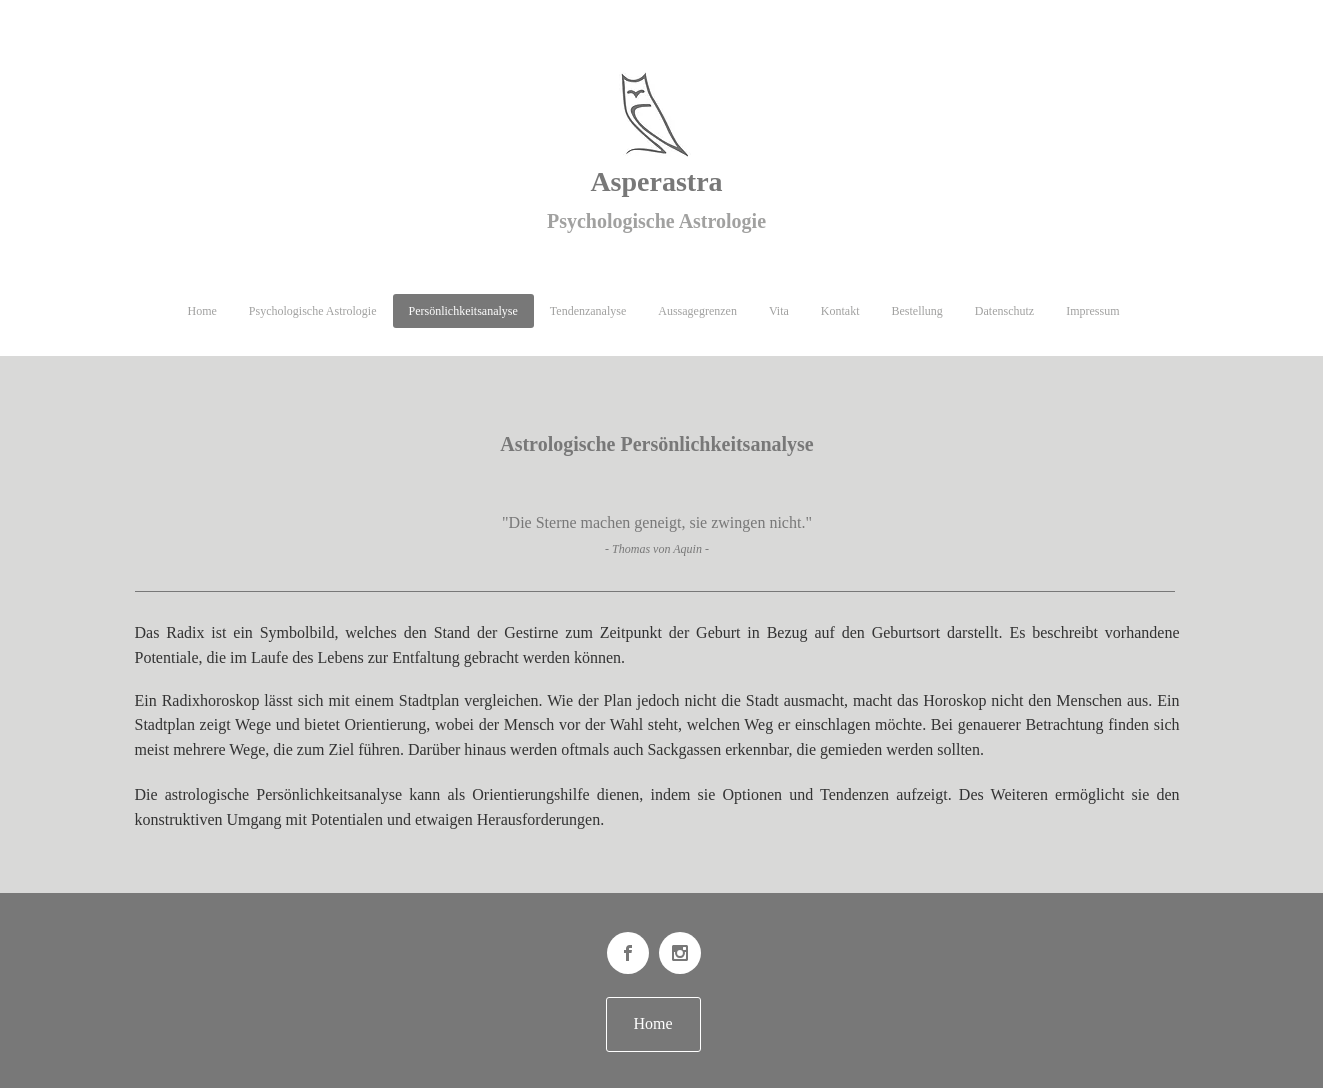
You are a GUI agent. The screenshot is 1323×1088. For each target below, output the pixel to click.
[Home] (653, 1024)
